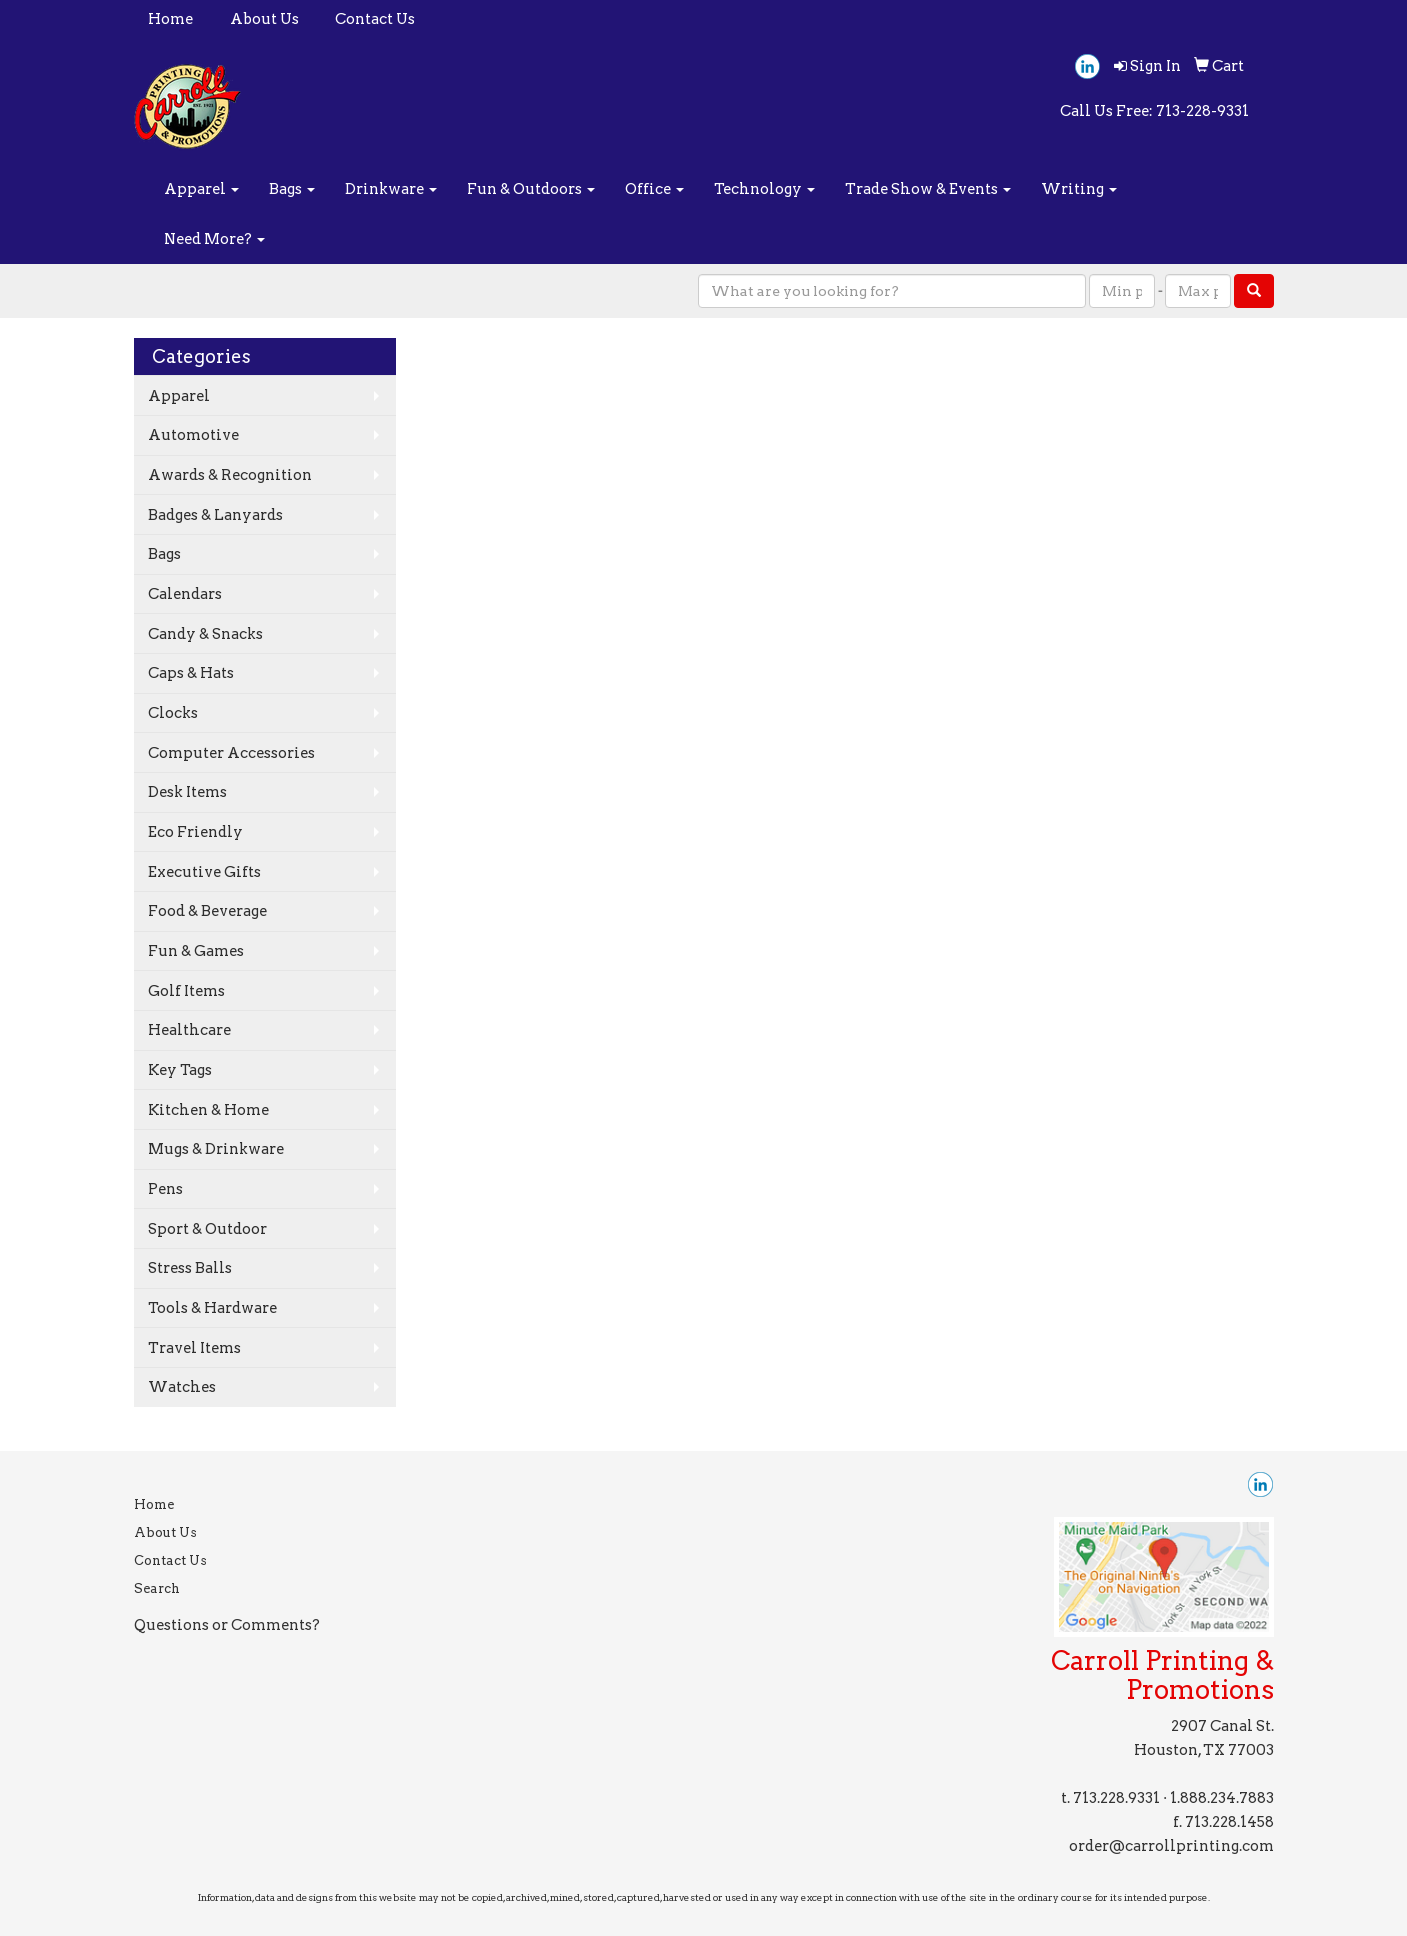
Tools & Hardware (212, 1308)
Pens (165, 1189)
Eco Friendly (195, 832)
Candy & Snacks (205, 634)
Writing (1079, 189)
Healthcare (189, 1030)
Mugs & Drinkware (216, 1149)
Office (654, 189)
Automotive (193, 435)
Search (157, 1588)
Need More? (214, 239)
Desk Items (187, 792)
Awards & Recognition (230, 475)
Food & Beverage (207, 911)
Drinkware (391, 189)
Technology (764, 189)
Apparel (201, 189)
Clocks (173, 713)
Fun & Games (196, 951)
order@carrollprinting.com (1171, 1846)
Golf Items (186, 991)
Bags (292, 189)
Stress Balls (190, 1268)
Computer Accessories (231, 753)
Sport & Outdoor (207, 1229)
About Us (264, 19)
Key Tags (180, 1070)
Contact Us (375, 19)
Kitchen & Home (208, 1110)
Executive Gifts (204, 872)
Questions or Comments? (227, 1625)
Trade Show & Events (928, 189)
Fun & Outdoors (531, 189)
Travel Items (194, 1348)
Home (170, 19)
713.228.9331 (1116, 1798)
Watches (182, 1387)
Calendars (185, 594)
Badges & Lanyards (215, 515)
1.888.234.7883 (1222, 1798)
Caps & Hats (191, 673)
